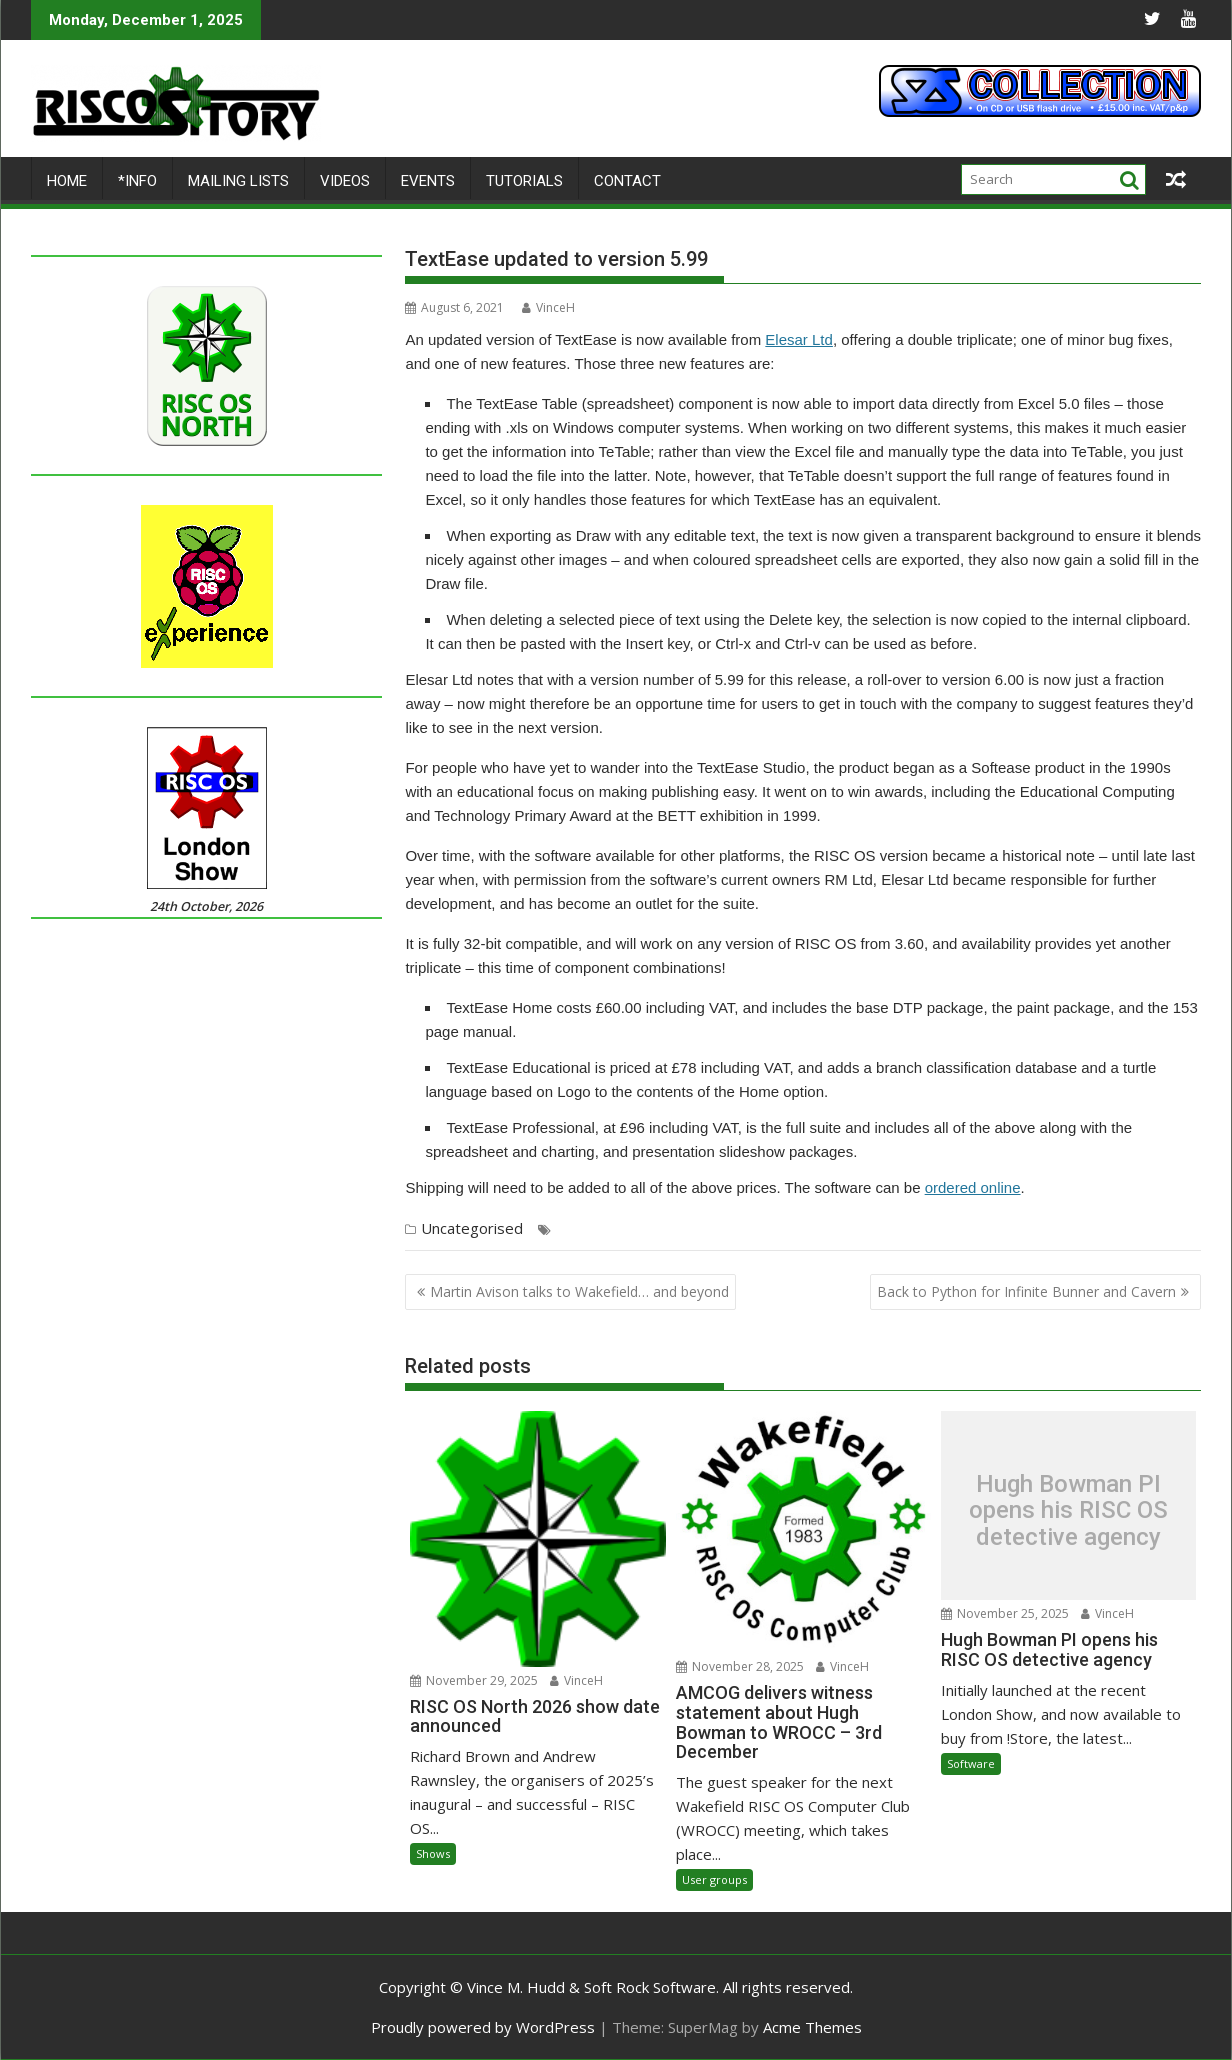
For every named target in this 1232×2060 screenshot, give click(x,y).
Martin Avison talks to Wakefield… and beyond (579, 1291)
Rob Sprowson (670, 1229)
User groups (714, 1879)
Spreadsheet (813, 1229)
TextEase (926, 1229)
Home (67, 181)
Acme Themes (812, 2027)
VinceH (548, 307)
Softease (744, 1229)
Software (971, 1763)
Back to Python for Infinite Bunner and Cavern (1026, 1291)
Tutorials (524, 181)
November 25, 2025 (1005, 1613)
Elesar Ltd (799, 339)
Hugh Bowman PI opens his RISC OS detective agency (1068, 1510)
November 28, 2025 (740, 1666)
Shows (433, 1853)
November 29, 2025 (474, 1680)
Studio (875, 1229)
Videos (345, 181)
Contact (627, 181)
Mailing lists (238, 181)
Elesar (604, 1229)
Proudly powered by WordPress (483, 2027)
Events (428, 181)
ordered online (973, 1187)
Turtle (975, 1229)
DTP (567, 1229)
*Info (137, 181)
